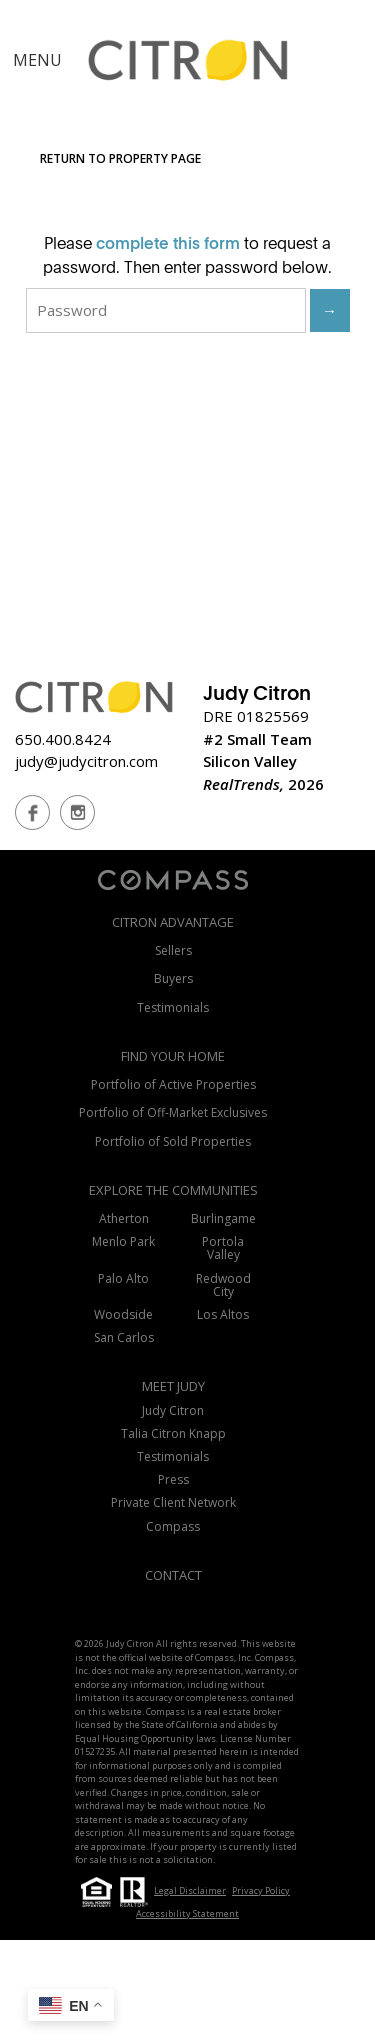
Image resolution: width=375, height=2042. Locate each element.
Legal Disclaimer (190, 1890)
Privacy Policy (261, 1890)
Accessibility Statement (187, 1913)
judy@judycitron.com (86, 761)
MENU (37, 60)
